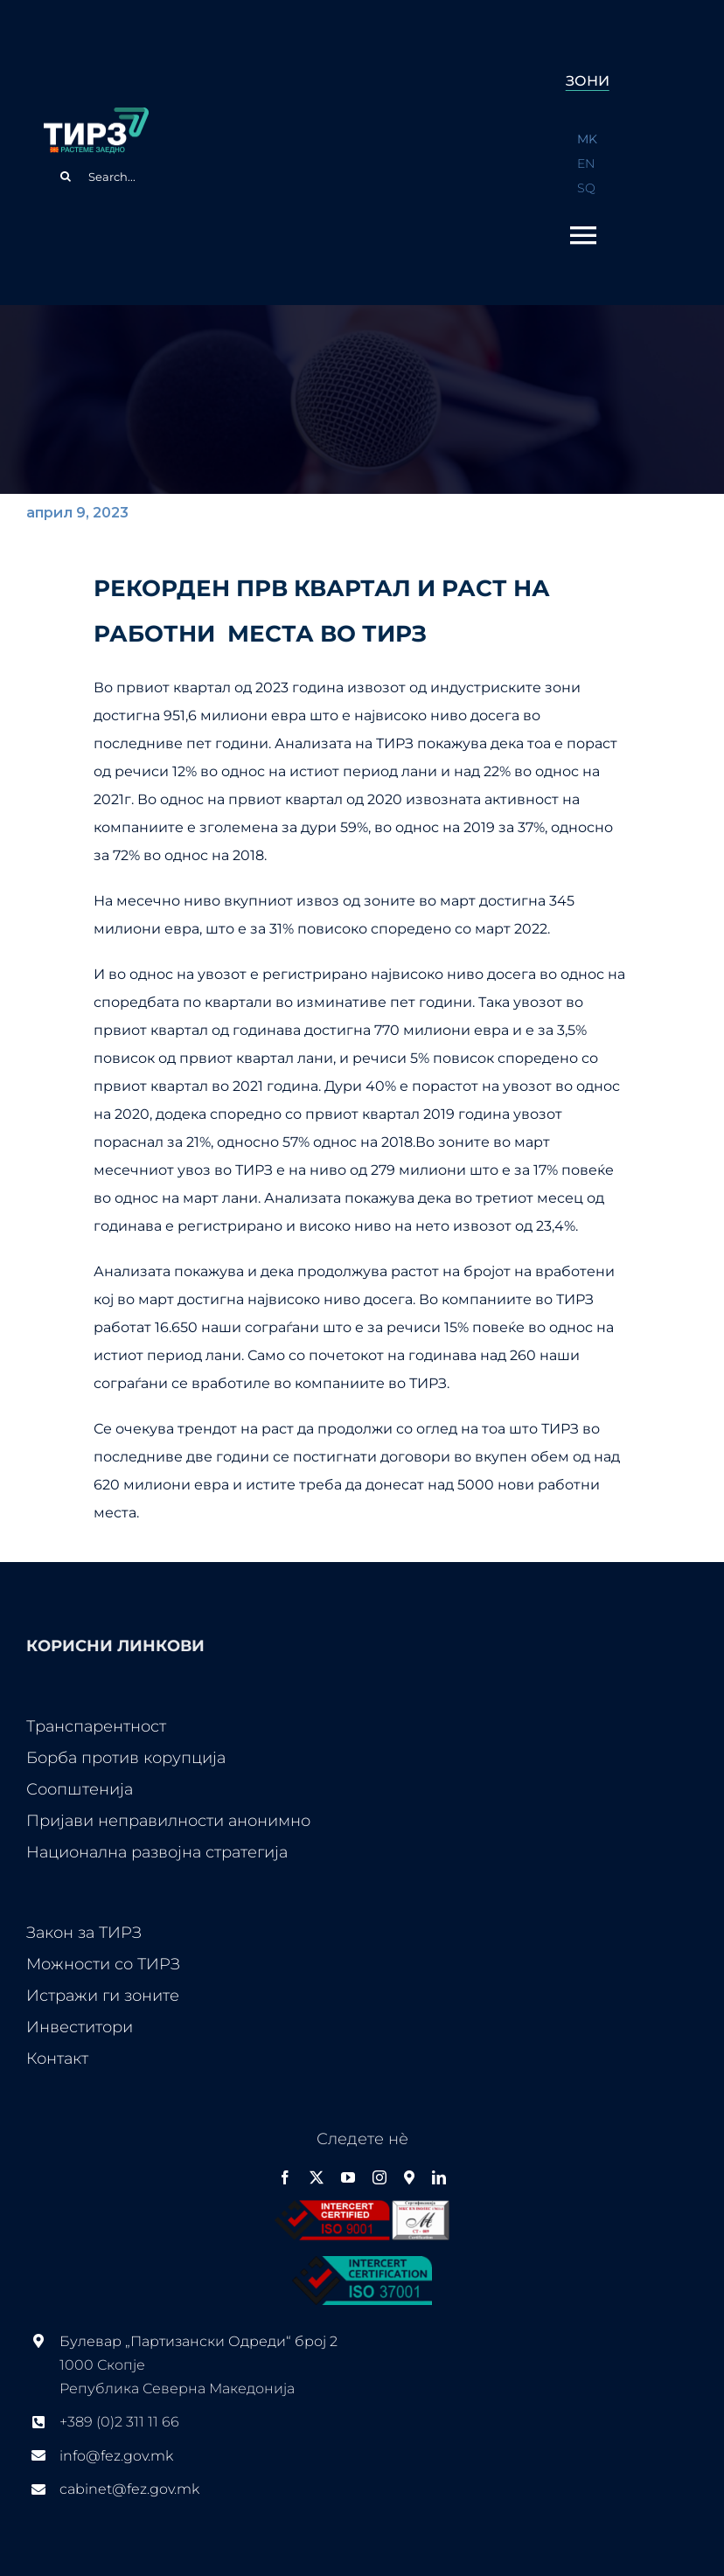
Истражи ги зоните (102, 1995)
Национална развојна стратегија (157, 1852)
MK (587, 139)
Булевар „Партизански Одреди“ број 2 (198, 2341)
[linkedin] (439, 2177)
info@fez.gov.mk (116, 2456)
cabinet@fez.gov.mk (129, 2489)
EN (586, 163)
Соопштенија (79, 1789)
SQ (586, 188)
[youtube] (348, 2177)
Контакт (57, 2058)
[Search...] (263, 176)
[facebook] (285, 2177)
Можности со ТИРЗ (103, 1964)
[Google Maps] (409, 2177)
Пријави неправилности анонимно (168, 1820)
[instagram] (379, 2177)
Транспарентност (96, 1726)
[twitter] (317, 2177)
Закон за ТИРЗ (84, 1932)
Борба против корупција (126, 1757)
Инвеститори (79, 2027)
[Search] (65, 176)
